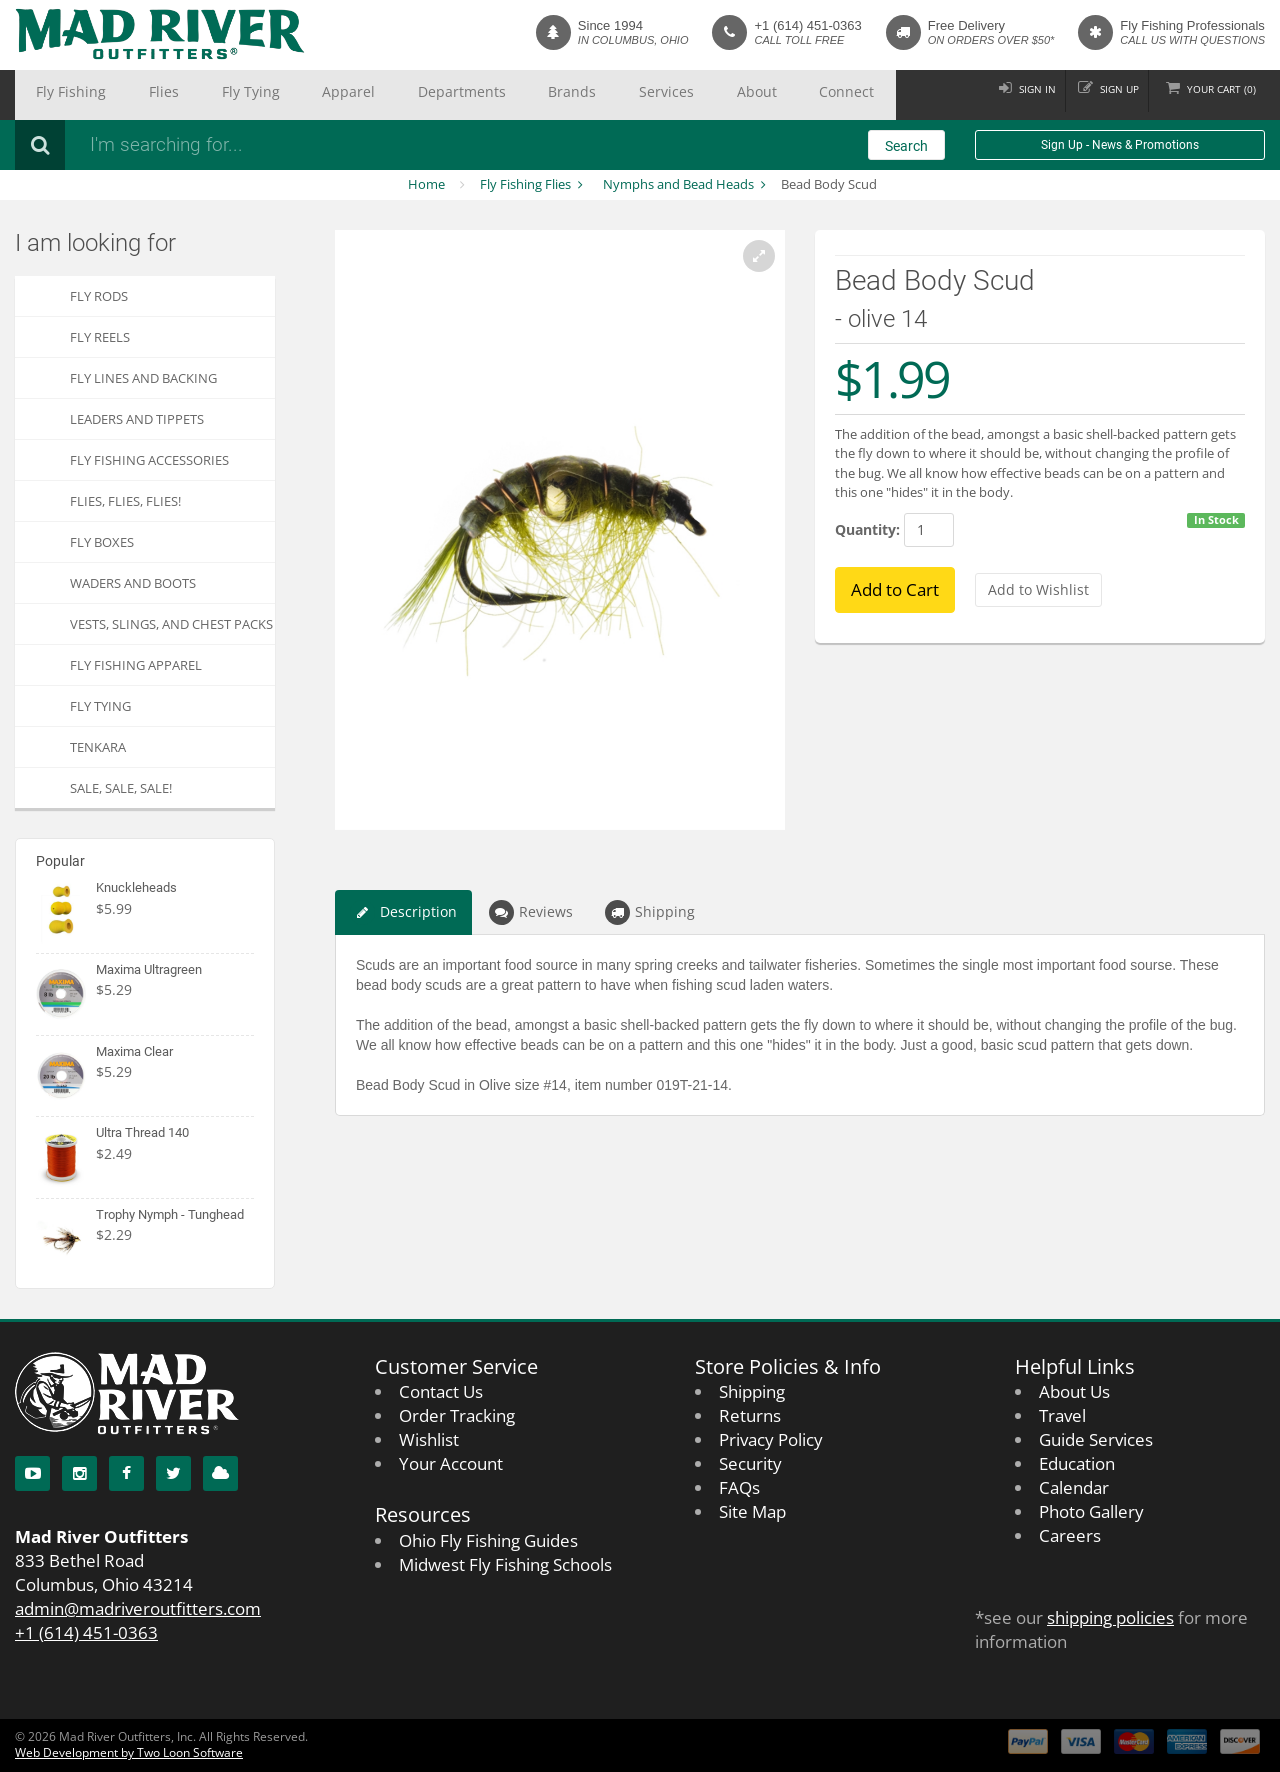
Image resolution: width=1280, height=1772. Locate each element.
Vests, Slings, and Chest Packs (171, 624)
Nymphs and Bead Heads (678, 184)
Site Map (752, 1511)
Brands (433, 95)
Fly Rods (99, 296)
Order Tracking (457, 1415)
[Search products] (345, 145)
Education (1077, 1463)
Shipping (650, 912)
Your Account (451, 1463)
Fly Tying (189, 95)
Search (906, 146)
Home (426, 184)
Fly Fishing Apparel (136, 665)
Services (502, 95)
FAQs (739, 1487)
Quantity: (867, 529)
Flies (126, 95)
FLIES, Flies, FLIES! (125, 501)
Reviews (531, 912)
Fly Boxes (102, 542)
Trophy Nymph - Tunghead (170, 1214)
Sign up (1098, 94)
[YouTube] (32, 1473)
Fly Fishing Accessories (149, 460)
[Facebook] (126, 1473)
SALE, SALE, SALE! (121, 788)
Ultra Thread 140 (142, 1132)
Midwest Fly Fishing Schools (505, 1564)
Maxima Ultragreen (149, 969)
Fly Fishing (58, 95)
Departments (348, 95)
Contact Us (441, 1391)
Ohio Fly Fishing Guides (488, 1540)
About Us (1074, 1391)
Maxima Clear (134, 1051)
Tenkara (98, 747)
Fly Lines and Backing (143, 378)
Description (403, 912)
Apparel (262, 95)
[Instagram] (79, 1473)
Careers (1070, 1535)
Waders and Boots (133, 583)
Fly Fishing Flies (525, 184)
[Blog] (220, 1473)
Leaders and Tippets (137, 419)
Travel (1062, 1415)
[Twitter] (173, 1473)
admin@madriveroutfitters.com (138, 1608)
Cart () (1214, 94)
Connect (636, 95)
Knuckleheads (136, 887)
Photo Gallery (1091, 1511)
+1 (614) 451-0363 (807, 25)
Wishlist (429, 1439)
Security (750, 1463)
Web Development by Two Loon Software (129, 1752)
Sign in (1004, 94)
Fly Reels (100, 337)
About (568, 95)
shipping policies (1110, 1617)
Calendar (1074, 1487)
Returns (750, 1415)
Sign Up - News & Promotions (1120, 145)
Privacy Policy (771, 1439)
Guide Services (1096, 1439)
